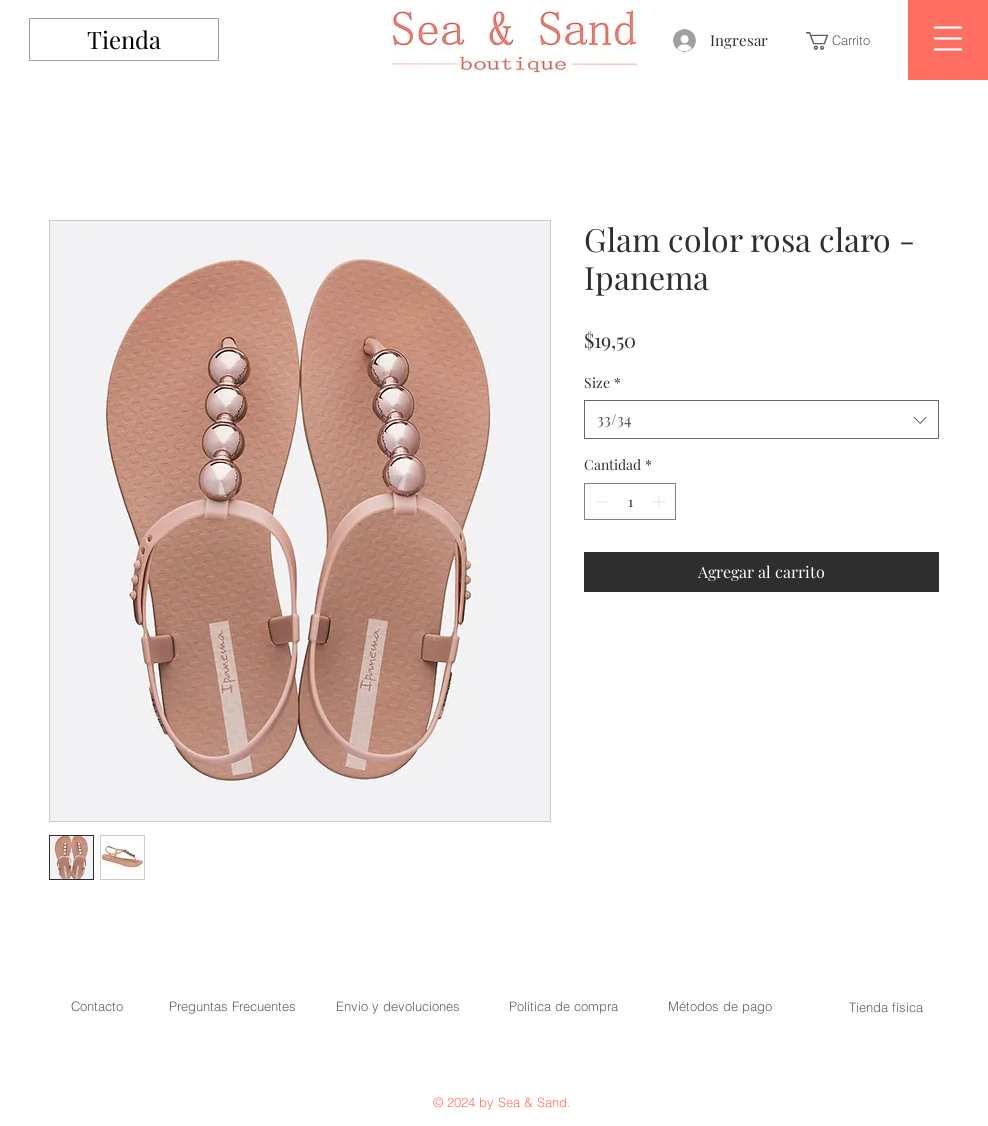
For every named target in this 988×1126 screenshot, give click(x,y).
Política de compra (563, 1006)
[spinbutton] (630, 501)
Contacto (97, 1006)
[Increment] (660, 501)
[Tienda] (124, 39)
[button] (847, 41)
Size (602, 382)
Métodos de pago (720, 1006)
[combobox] (761, 419)
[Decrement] (599, 501)
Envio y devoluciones (398, 1006)
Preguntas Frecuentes (232, 1006)
